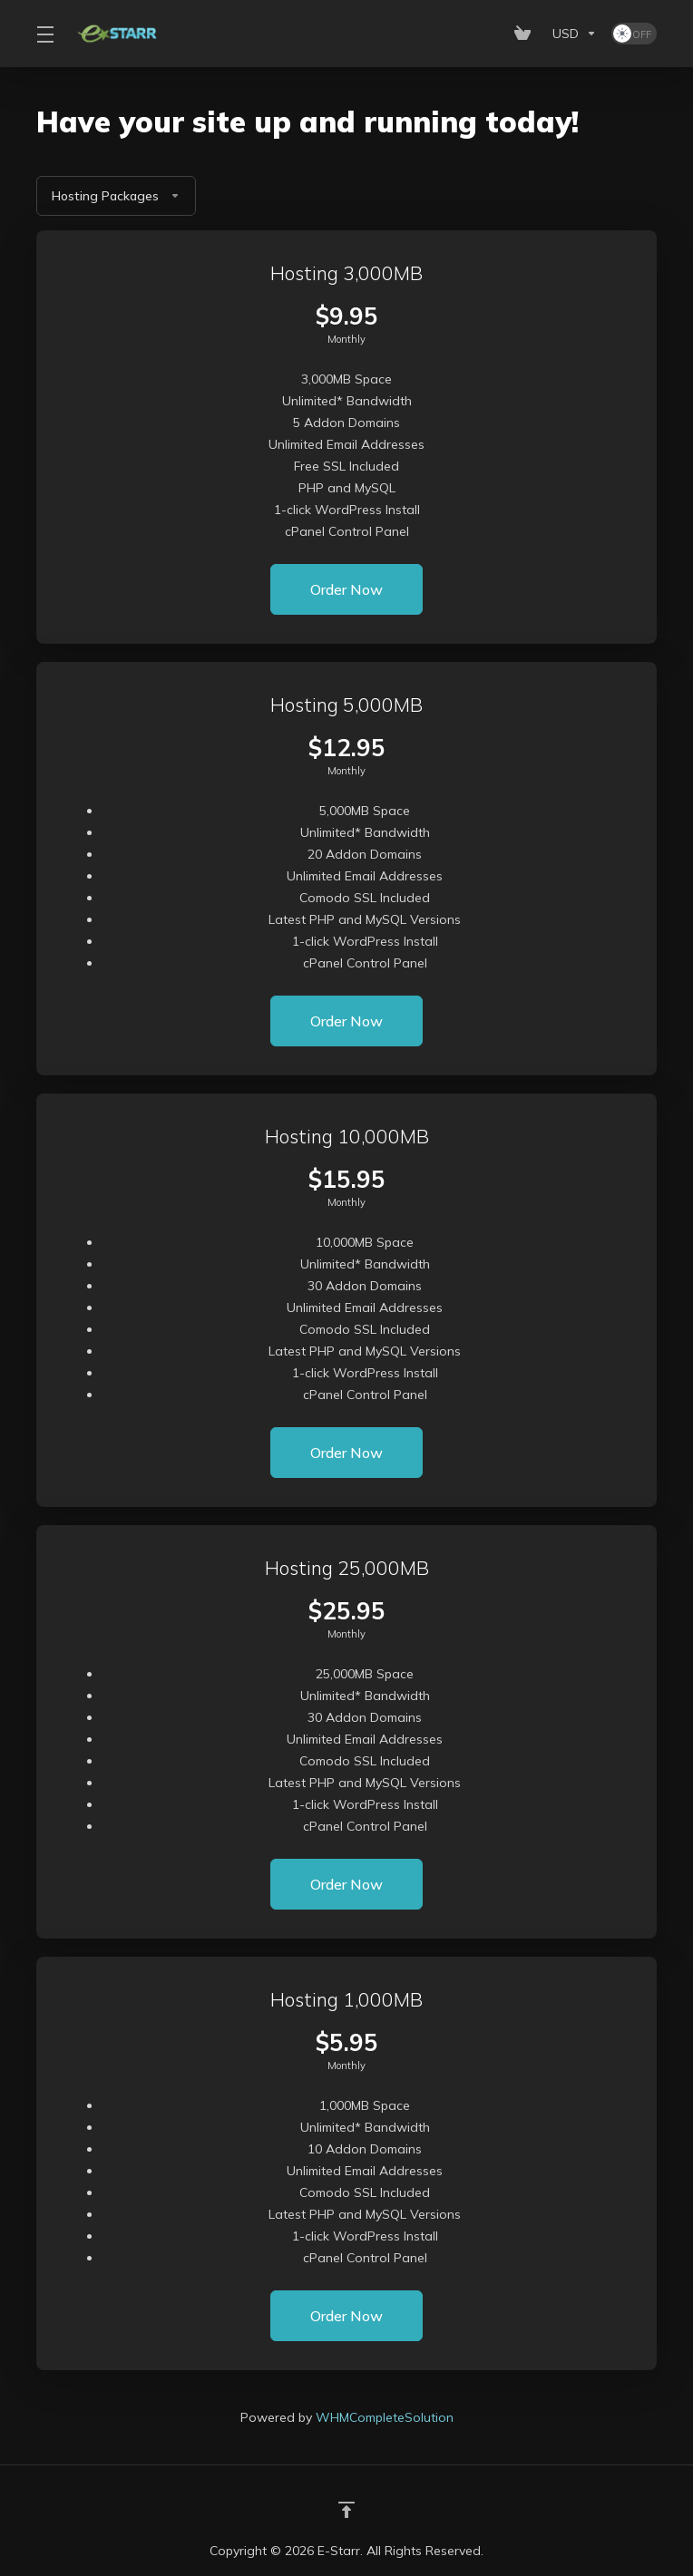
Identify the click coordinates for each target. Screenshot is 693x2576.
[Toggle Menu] (44, 33)
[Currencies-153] (574, 33)
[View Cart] (526, 33)
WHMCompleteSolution (385, 2417)
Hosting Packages (116, 196)
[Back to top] (346, 2509)
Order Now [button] (346, 589)
